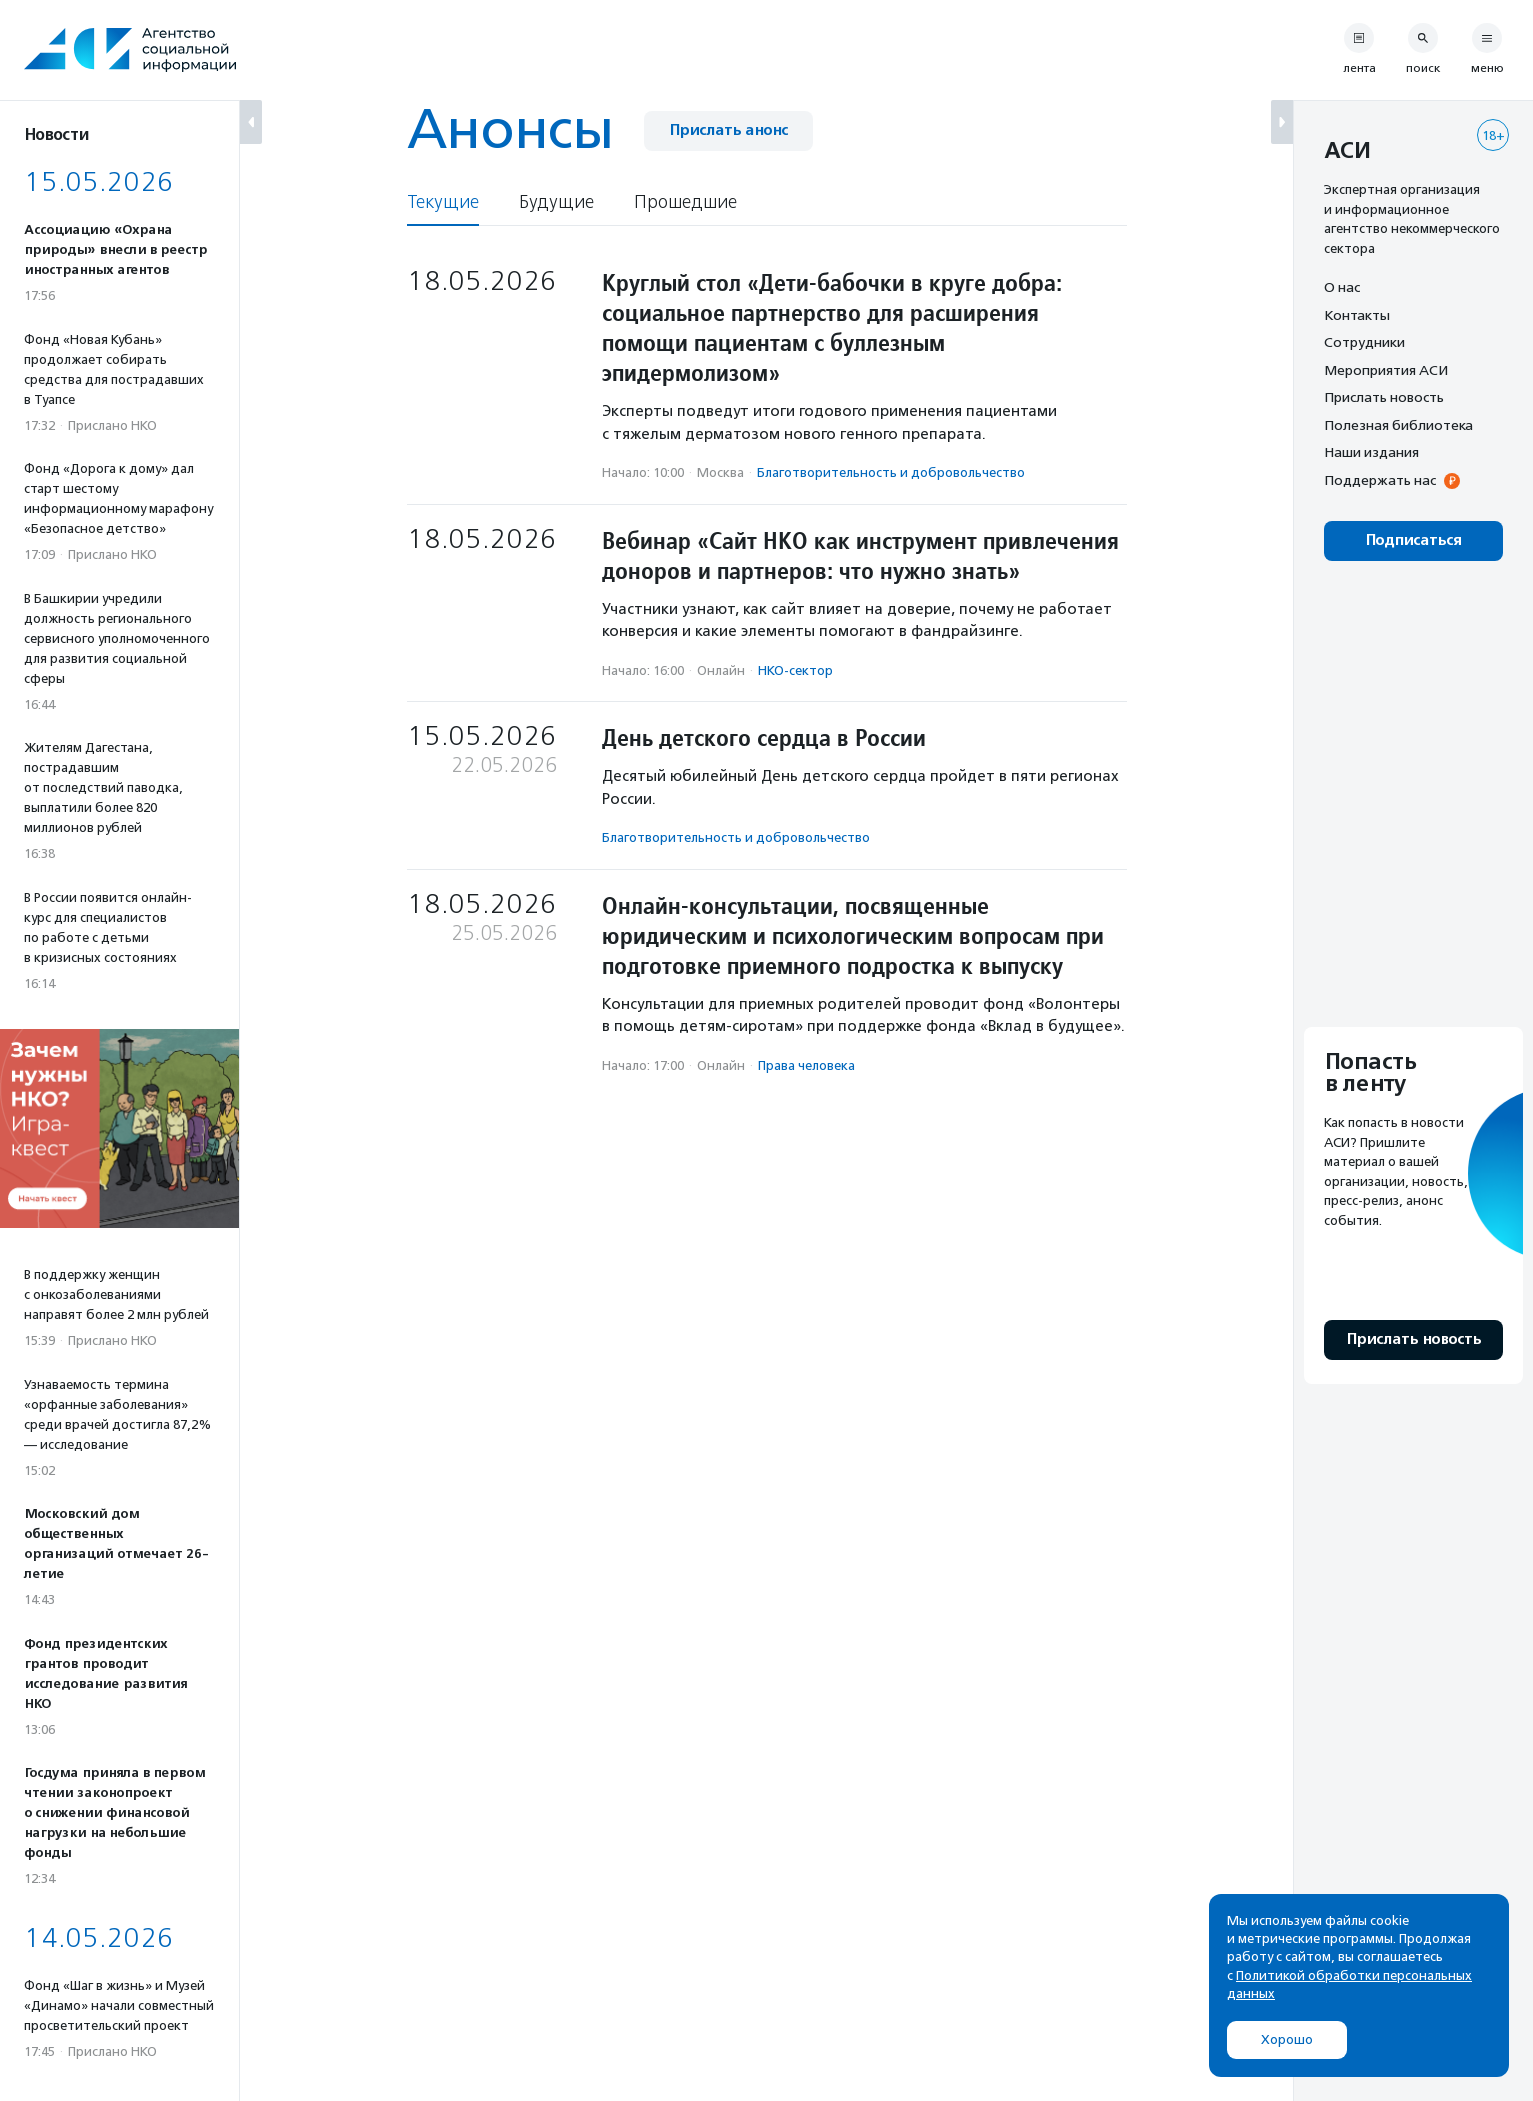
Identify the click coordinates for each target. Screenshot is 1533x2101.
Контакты (1357, 315)
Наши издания (1371, 452)
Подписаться (1413, 540)
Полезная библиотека (1398, 425)
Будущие (556, 202)
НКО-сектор (795, 670)
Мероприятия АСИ (1386, 370)
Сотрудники (1364, 342)
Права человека (806, 1065)
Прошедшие (685, 202)
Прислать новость (1384, 397)
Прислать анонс (728, 130)
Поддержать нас (1380, 480)
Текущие (443, 202)
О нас (1342, 287)
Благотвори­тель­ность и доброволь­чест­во (891, 472)
